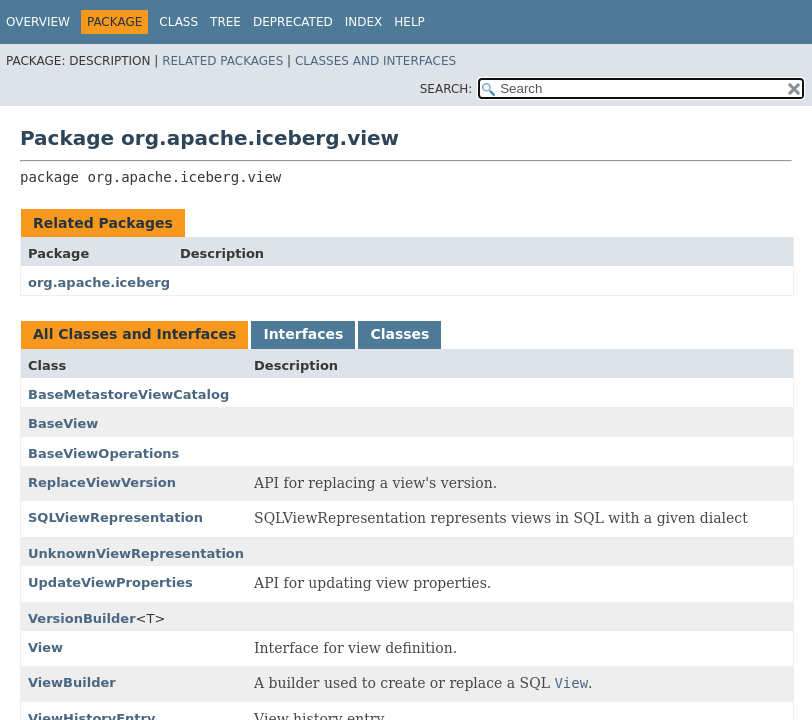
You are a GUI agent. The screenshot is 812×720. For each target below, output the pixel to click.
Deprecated (293, 22)
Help (409, 22)
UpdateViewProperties (110, 582)
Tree (225, 22)
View (45, 647)
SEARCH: (446, 89)
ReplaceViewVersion (102, 482)
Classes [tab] (399, 334)
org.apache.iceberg (99, 282)
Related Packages (222, 61)
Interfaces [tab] (303, 334)
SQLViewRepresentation (115, 517)
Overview (38, 22)
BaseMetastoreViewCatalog (128, 394)
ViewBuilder (72, 682)
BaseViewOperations (103, 453)
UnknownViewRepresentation (136, 553)
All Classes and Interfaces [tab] (134, 334)
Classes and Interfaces (375, 61)
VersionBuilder (82, 618)
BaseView (63, 423)
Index (364, 22)
